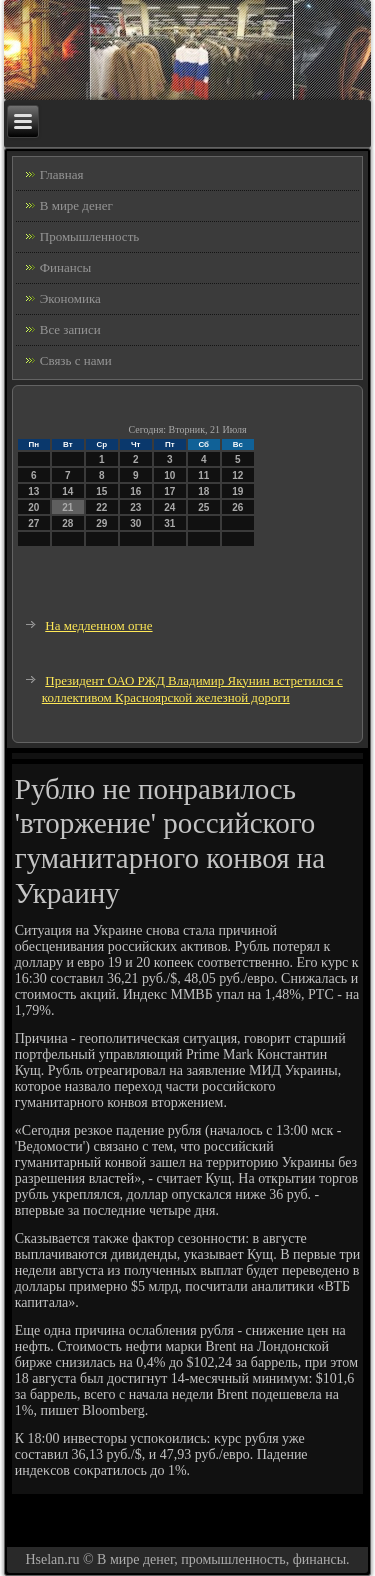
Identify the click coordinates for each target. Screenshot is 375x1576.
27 (33, 523)
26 (237, 507)
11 (203, 475)
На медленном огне (98, 625)
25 (203, 507)
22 (101, 507)
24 (169, 507)
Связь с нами (76, 360)
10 (169, 475)
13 (33, 491)
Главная (62, 174)
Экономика (70, 298)
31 (169, 523)
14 (67, 491)
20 (33, 507)
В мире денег (76, 205)
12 (237, 475)
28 (67, 523)
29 (101, 523)
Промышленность (90, 236)
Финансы (65, 267)
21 (67, 507)
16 (135, 491)
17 (169, 491)
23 (135, 507)
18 (203, 491)
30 (135, 523)
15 (101, 491)
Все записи (70, 329)
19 (237, 491)
